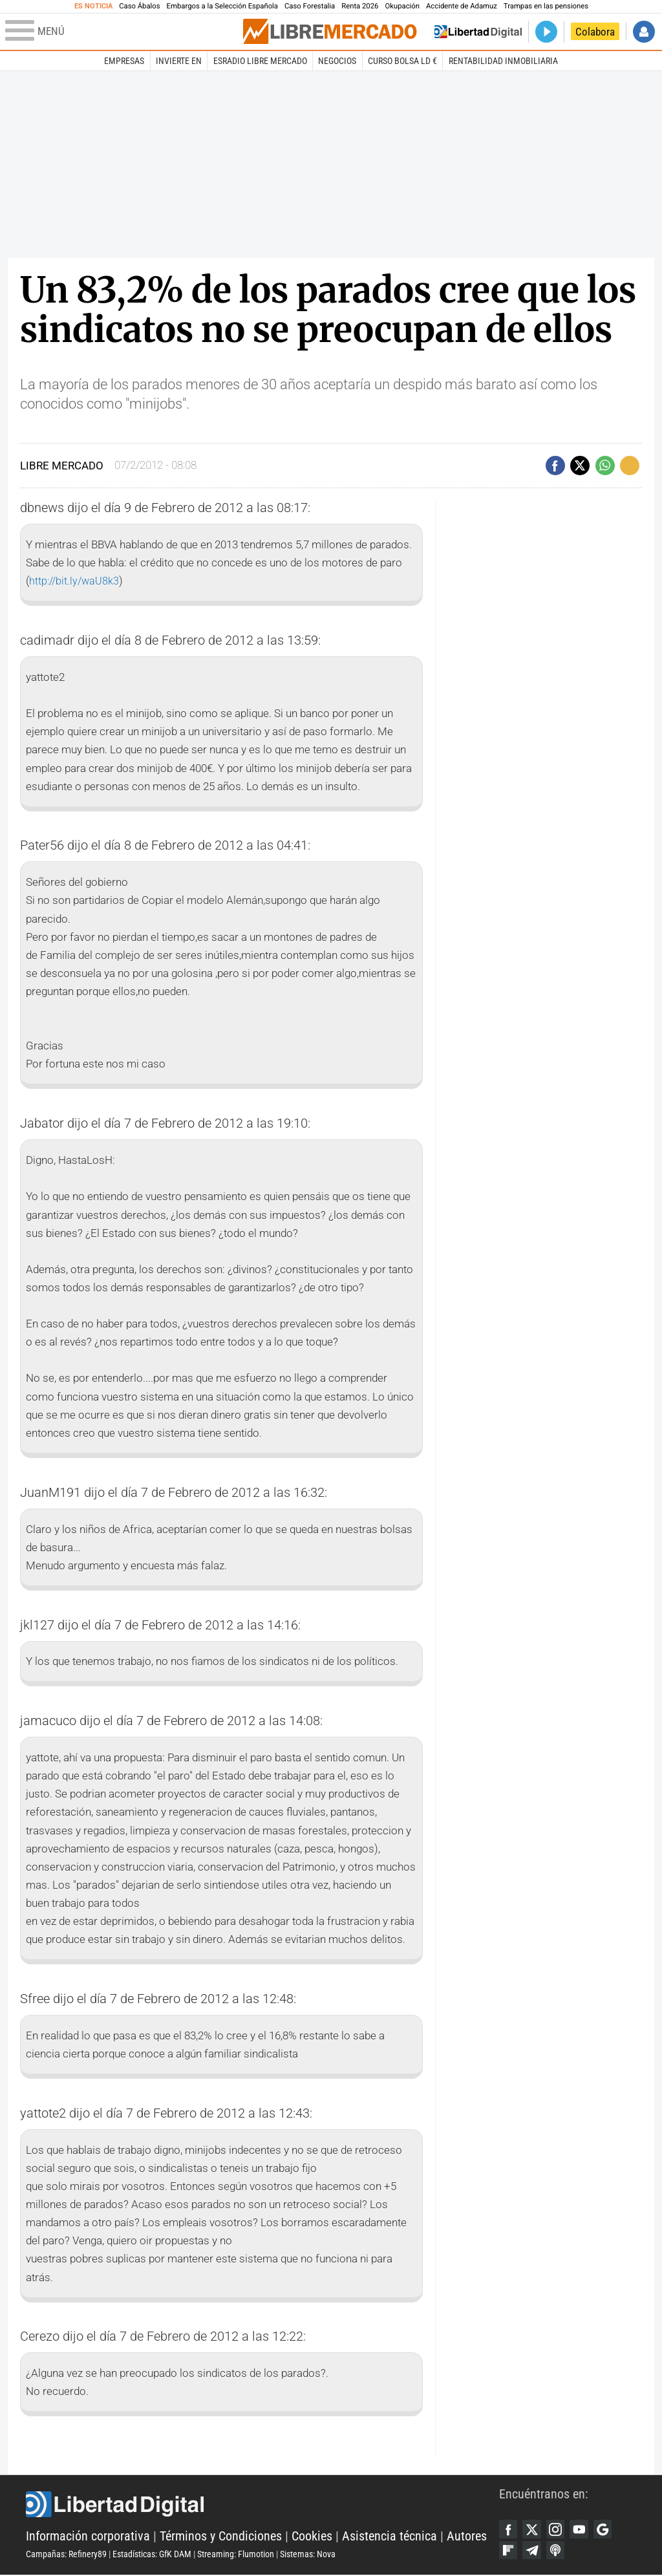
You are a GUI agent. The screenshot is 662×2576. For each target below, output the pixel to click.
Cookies (312, 2536)
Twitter (533, 2529)
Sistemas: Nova (308, 2554)
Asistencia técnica (389, 2536)
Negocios (337, 61)
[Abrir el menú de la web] (122, 31)
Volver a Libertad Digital (478, 32)
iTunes (557, 2551)
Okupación (402, 6)
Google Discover (606, 2529)
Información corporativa (88, 2536)
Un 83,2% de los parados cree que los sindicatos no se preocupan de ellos (328, 310)
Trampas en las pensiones (546, 6)
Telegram (533, 2551)
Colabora (595, 31)
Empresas (124, 61)
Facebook (508, 2529)
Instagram (557, 2529)
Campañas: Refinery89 (66, 2554)
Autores (467, 2536)
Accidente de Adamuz (461, 6)
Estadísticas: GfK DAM (151, 2554)
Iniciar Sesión (644, 32)
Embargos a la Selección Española (222, 6)
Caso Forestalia (309, 6)
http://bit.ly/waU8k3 (75, 580)
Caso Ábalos (139, 6)
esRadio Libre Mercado (260, 61)
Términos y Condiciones (221, 2536)
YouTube (582, 2529)
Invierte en (179, 61)
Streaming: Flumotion (235, 2554)
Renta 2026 (359, 6)
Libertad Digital (262, 2505)
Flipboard (508, 2551)
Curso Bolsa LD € (402, 61)
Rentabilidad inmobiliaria (503, 61)
